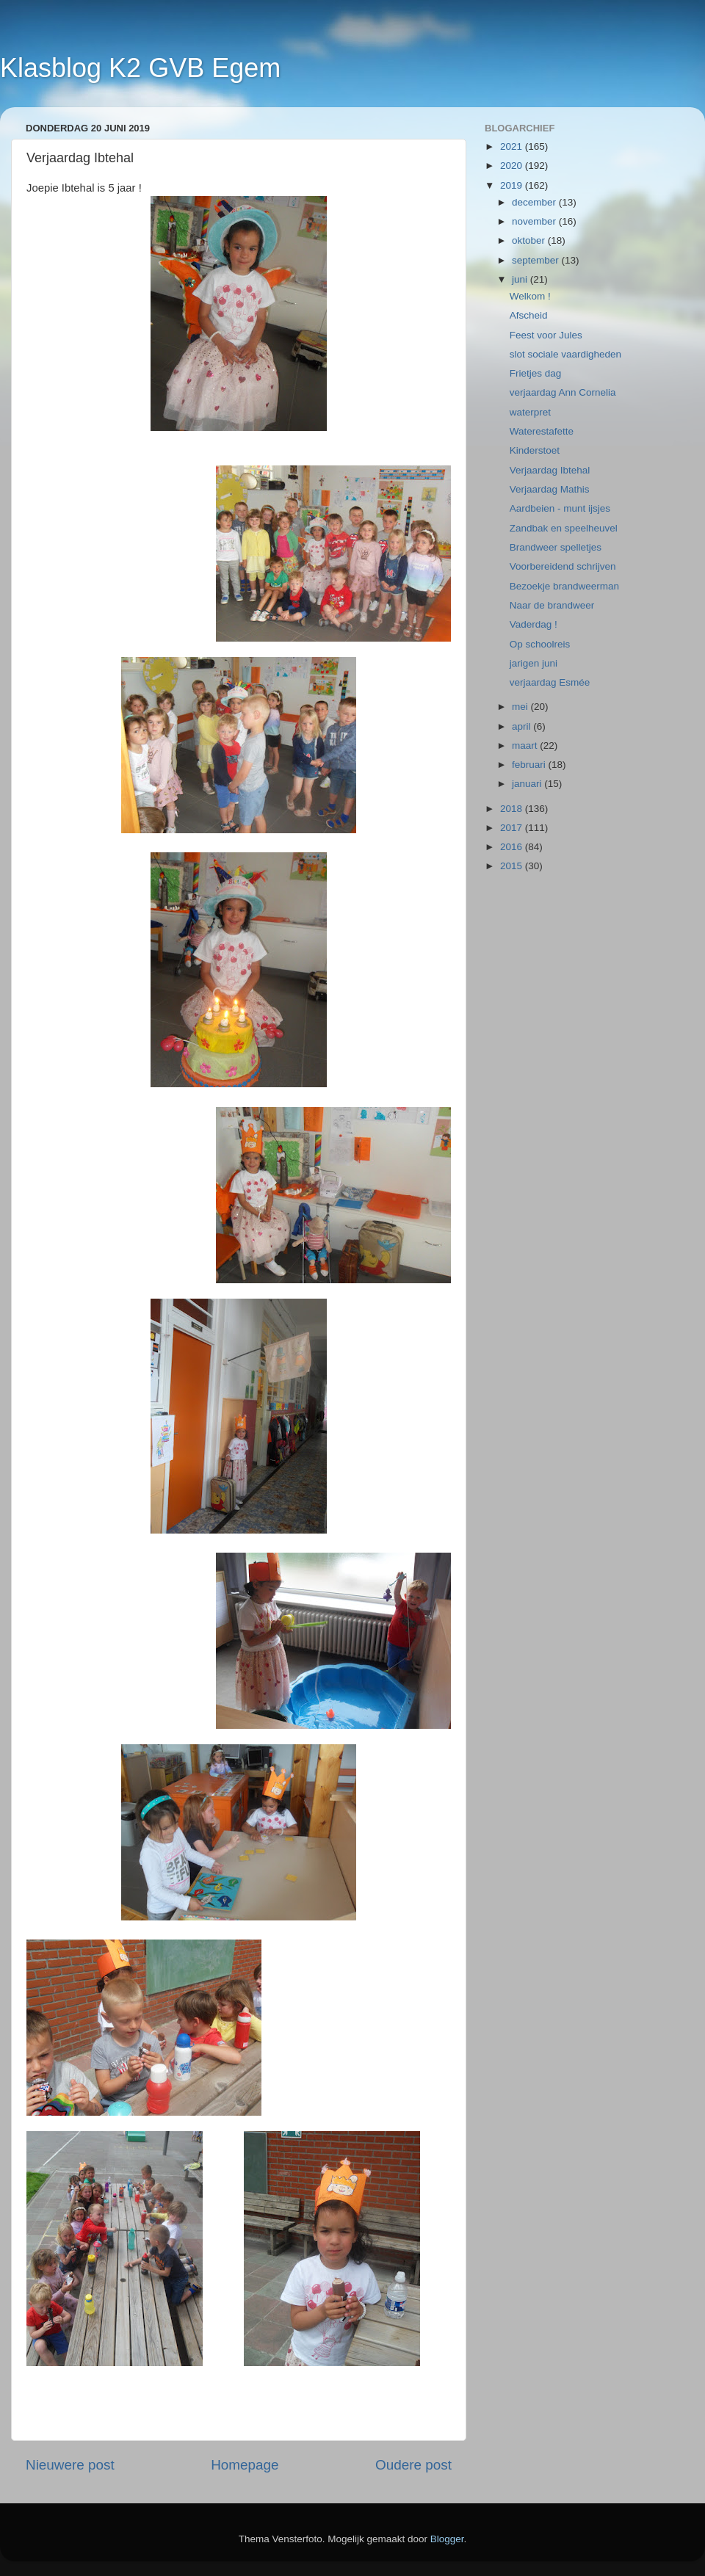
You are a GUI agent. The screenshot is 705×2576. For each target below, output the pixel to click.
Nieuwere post (70, 2464)
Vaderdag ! (533, 624)
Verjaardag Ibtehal (550, 470)
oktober (530, 240)
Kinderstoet (535, 450)
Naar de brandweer (552, 605)
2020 (512, 165)
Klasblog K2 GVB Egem (140, 68)
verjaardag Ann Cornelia (563, 392)
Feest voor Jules (546, 335)
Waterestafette (542, 431)
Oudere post (413, 2464)
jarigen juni (533, 663)
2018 (512, 808)
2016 (512, 846)
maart (526, 745)
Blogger (447, 2538)
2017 (512, 827)
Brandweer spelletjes (555, 547)
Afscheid (529, 315)
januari (528, 783)
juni (521, 279)
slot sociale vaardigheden (565, 354)
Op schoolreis (540, 644)
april (522, 726)
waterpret (530, 412)
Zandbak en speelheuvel (564, 528)
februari (530, 764)
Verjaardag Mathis (550, 489)
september (537, 260)
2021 (512, 146)
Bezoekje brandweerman (564, 586)
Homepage (244, 2464)
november (535, 221)
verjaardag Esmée (550, 682)
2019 (512, 185)
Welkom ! (530, 296)
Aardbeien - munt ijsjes (560, 508)
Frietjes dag (536, 373)
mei (521, 706)
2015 (512, 865)
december (535, 202)
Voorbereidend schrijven (563, 566)
